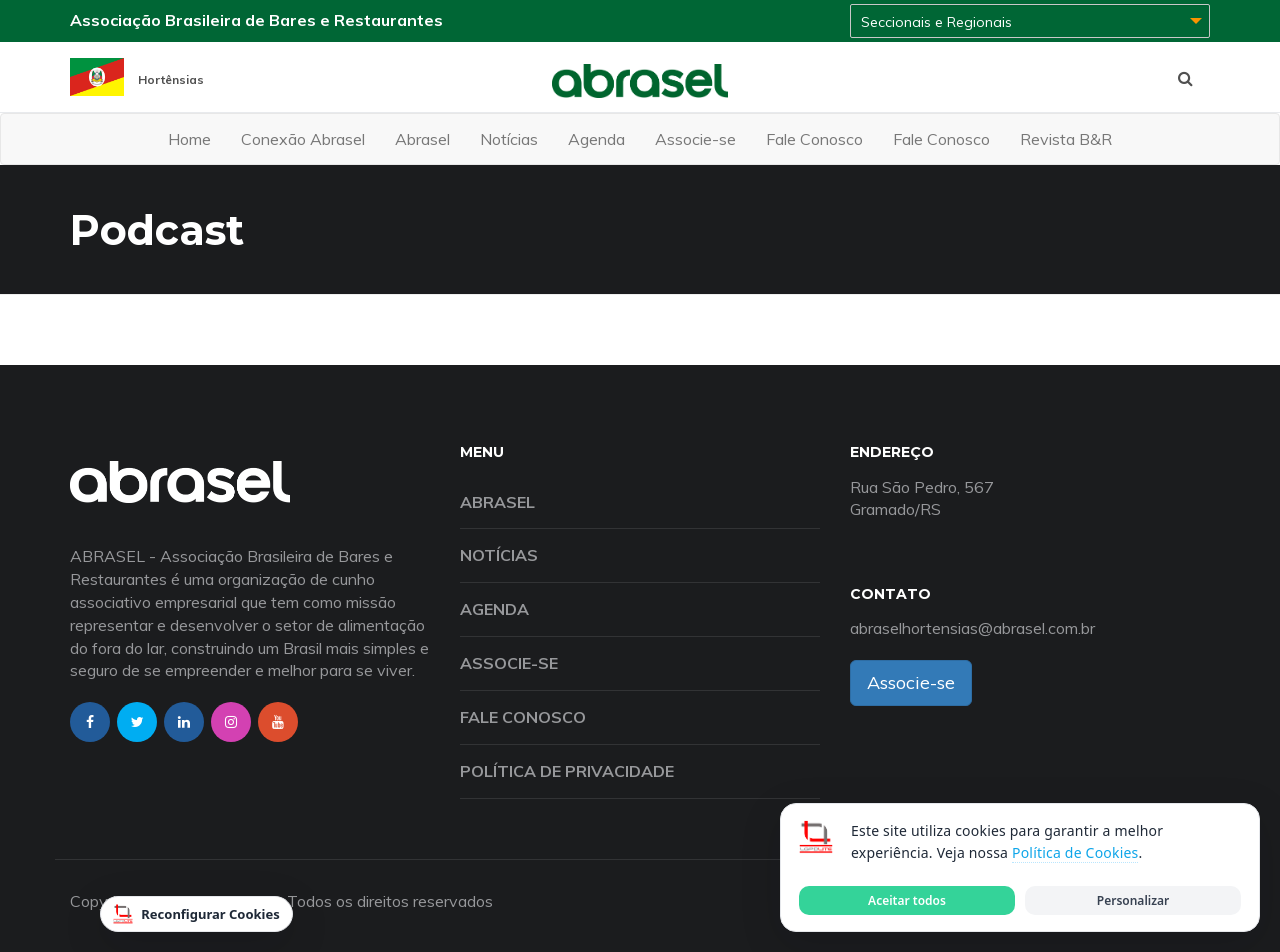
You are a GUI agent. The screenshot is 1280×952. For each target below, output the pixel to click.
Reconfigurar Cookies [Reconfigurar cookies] (196, 914)
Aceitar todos (907, 900)
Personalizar (1133, 900)
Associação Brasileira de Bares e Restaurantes (256, 20)
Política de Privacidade (567, 771)
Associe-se (695, 139)
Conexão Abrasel (303, 139)
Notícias (509, 139)
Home (189, 139)
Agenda (596, 139)
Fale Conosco (814, 139)
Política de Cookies (1075, 852)
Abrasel (422, 139)
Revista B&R (1066, 139)
